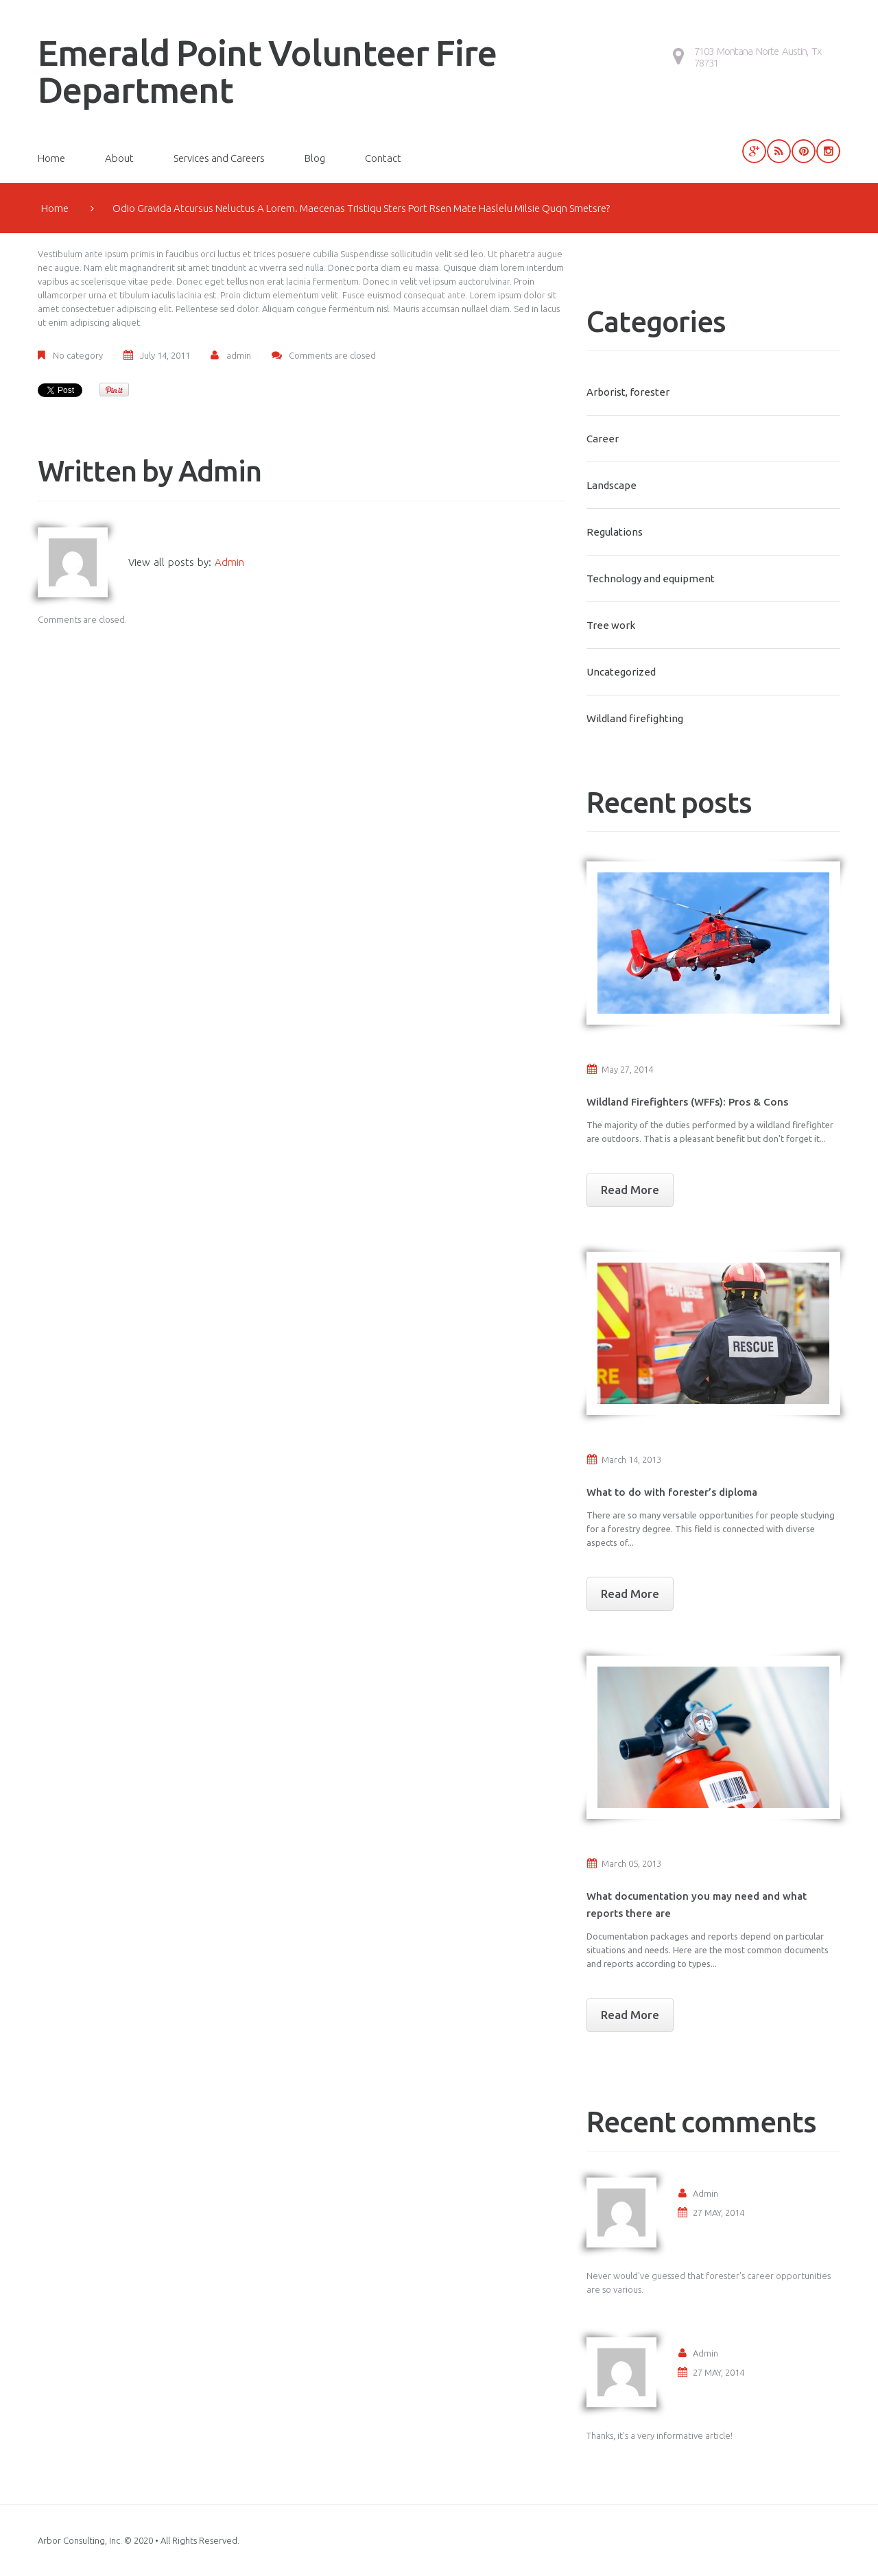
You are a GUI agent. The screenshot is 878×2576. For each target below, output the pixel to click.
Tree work (610, 625)
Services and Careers (219, 158)
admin (238, 355)
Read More (630, 1189)
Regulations (614, 532)
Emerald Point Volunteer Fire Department (267, 71)
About (119, 158)
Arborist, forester (627, 392)
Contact (383, 158)
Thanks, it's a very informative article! (659, 2435)
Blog (315, 158)
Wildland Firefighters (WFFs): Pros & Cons (687, 1102)
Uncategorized (621, 672)
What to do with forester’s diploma (671, 1492)
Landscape (611, 485)
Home (51, 158)
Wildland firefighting (634, 718)
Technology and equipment (650, 578)
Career (602, 438)
